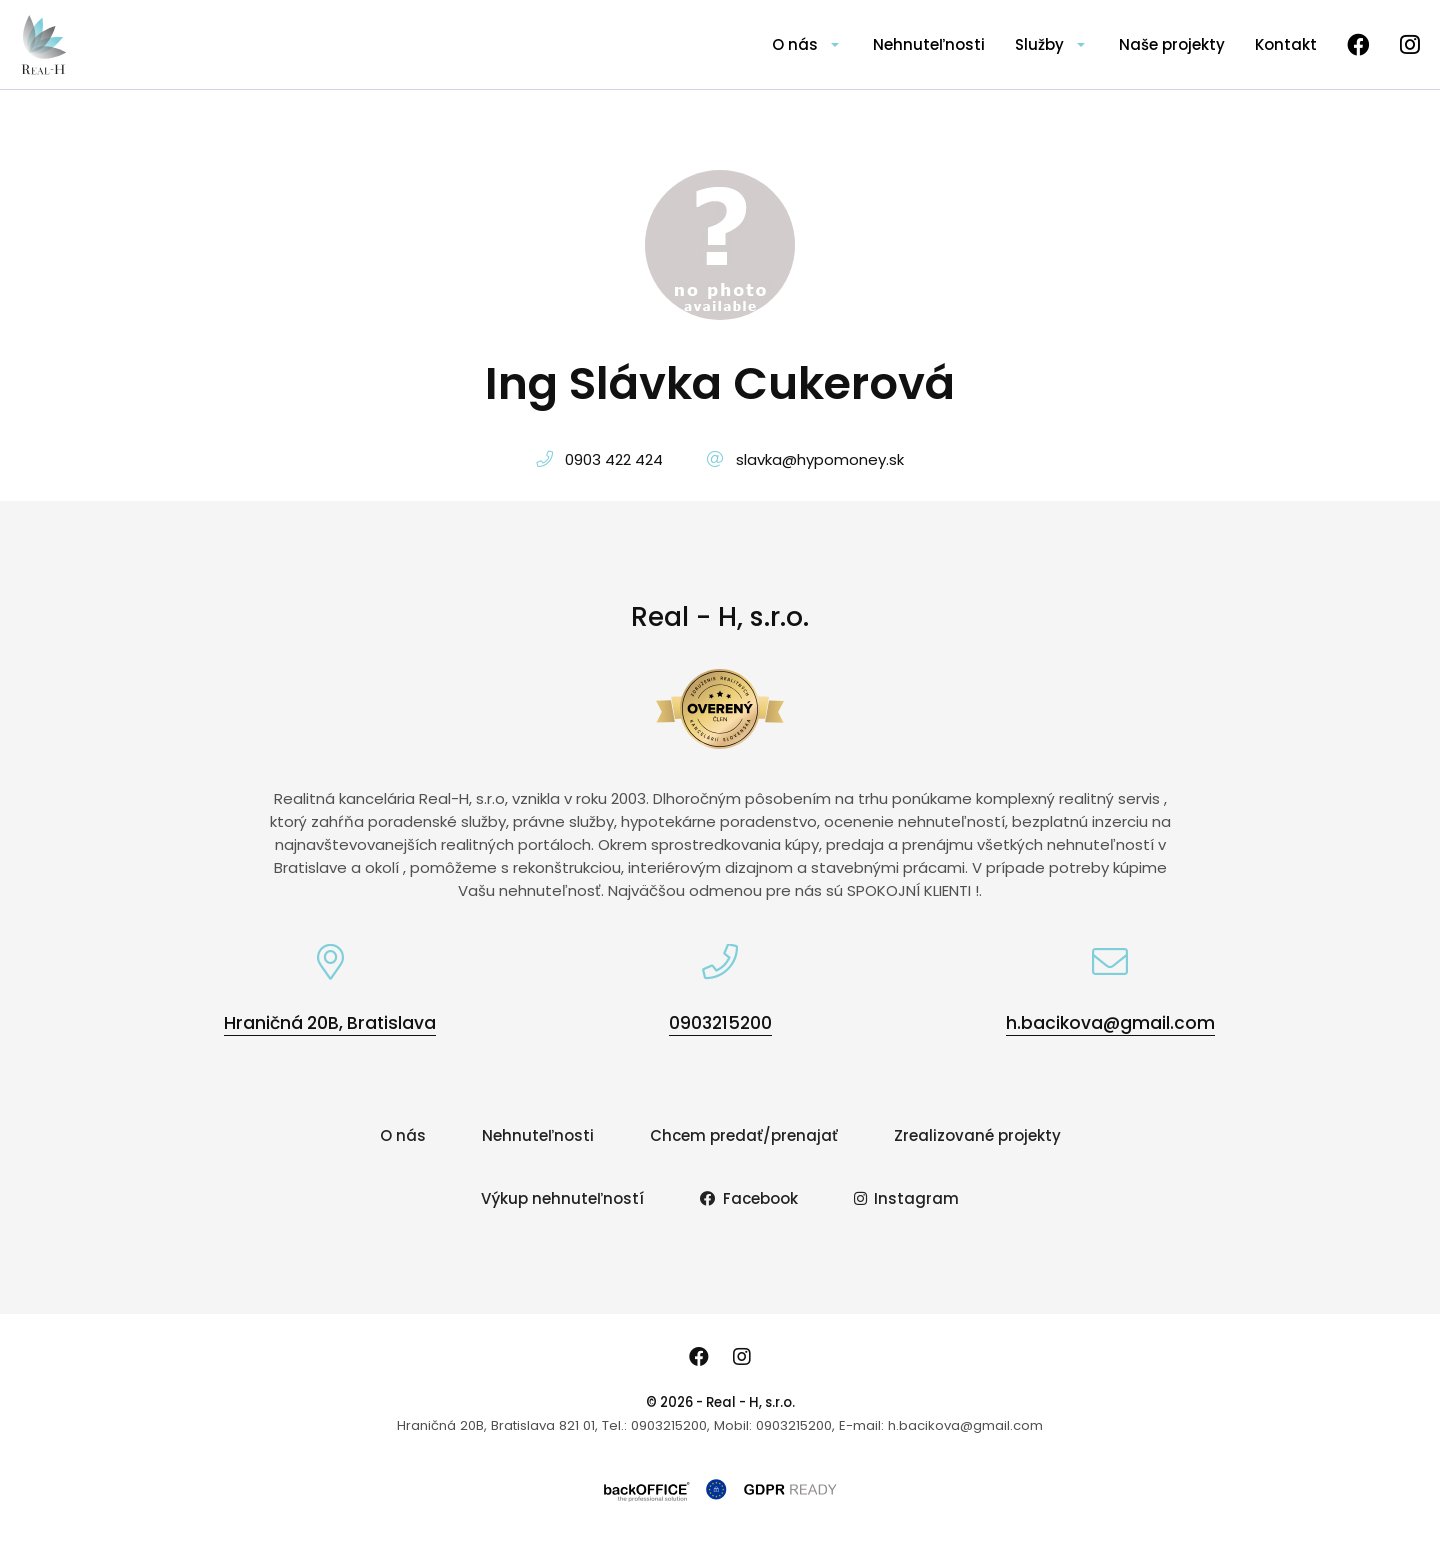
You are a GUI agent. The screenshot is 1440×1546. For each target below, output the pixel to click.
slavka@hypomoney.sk (820, 459)
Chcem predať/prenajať (744, 1135)
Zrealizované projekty (977, 1135)
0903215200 (720, 1023)
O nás (795, 44)
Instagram (907, 1198)
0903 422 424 (614, 459)
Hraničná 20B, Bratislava (330, 1023)
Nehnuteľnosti (929, 44)
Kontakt (1286, 44)
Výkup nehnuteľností (562, 1198)
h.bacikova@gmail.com (1110, 1023)
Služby (1039, 44)
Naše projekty (1172, 44)
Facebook (749, 1198)
